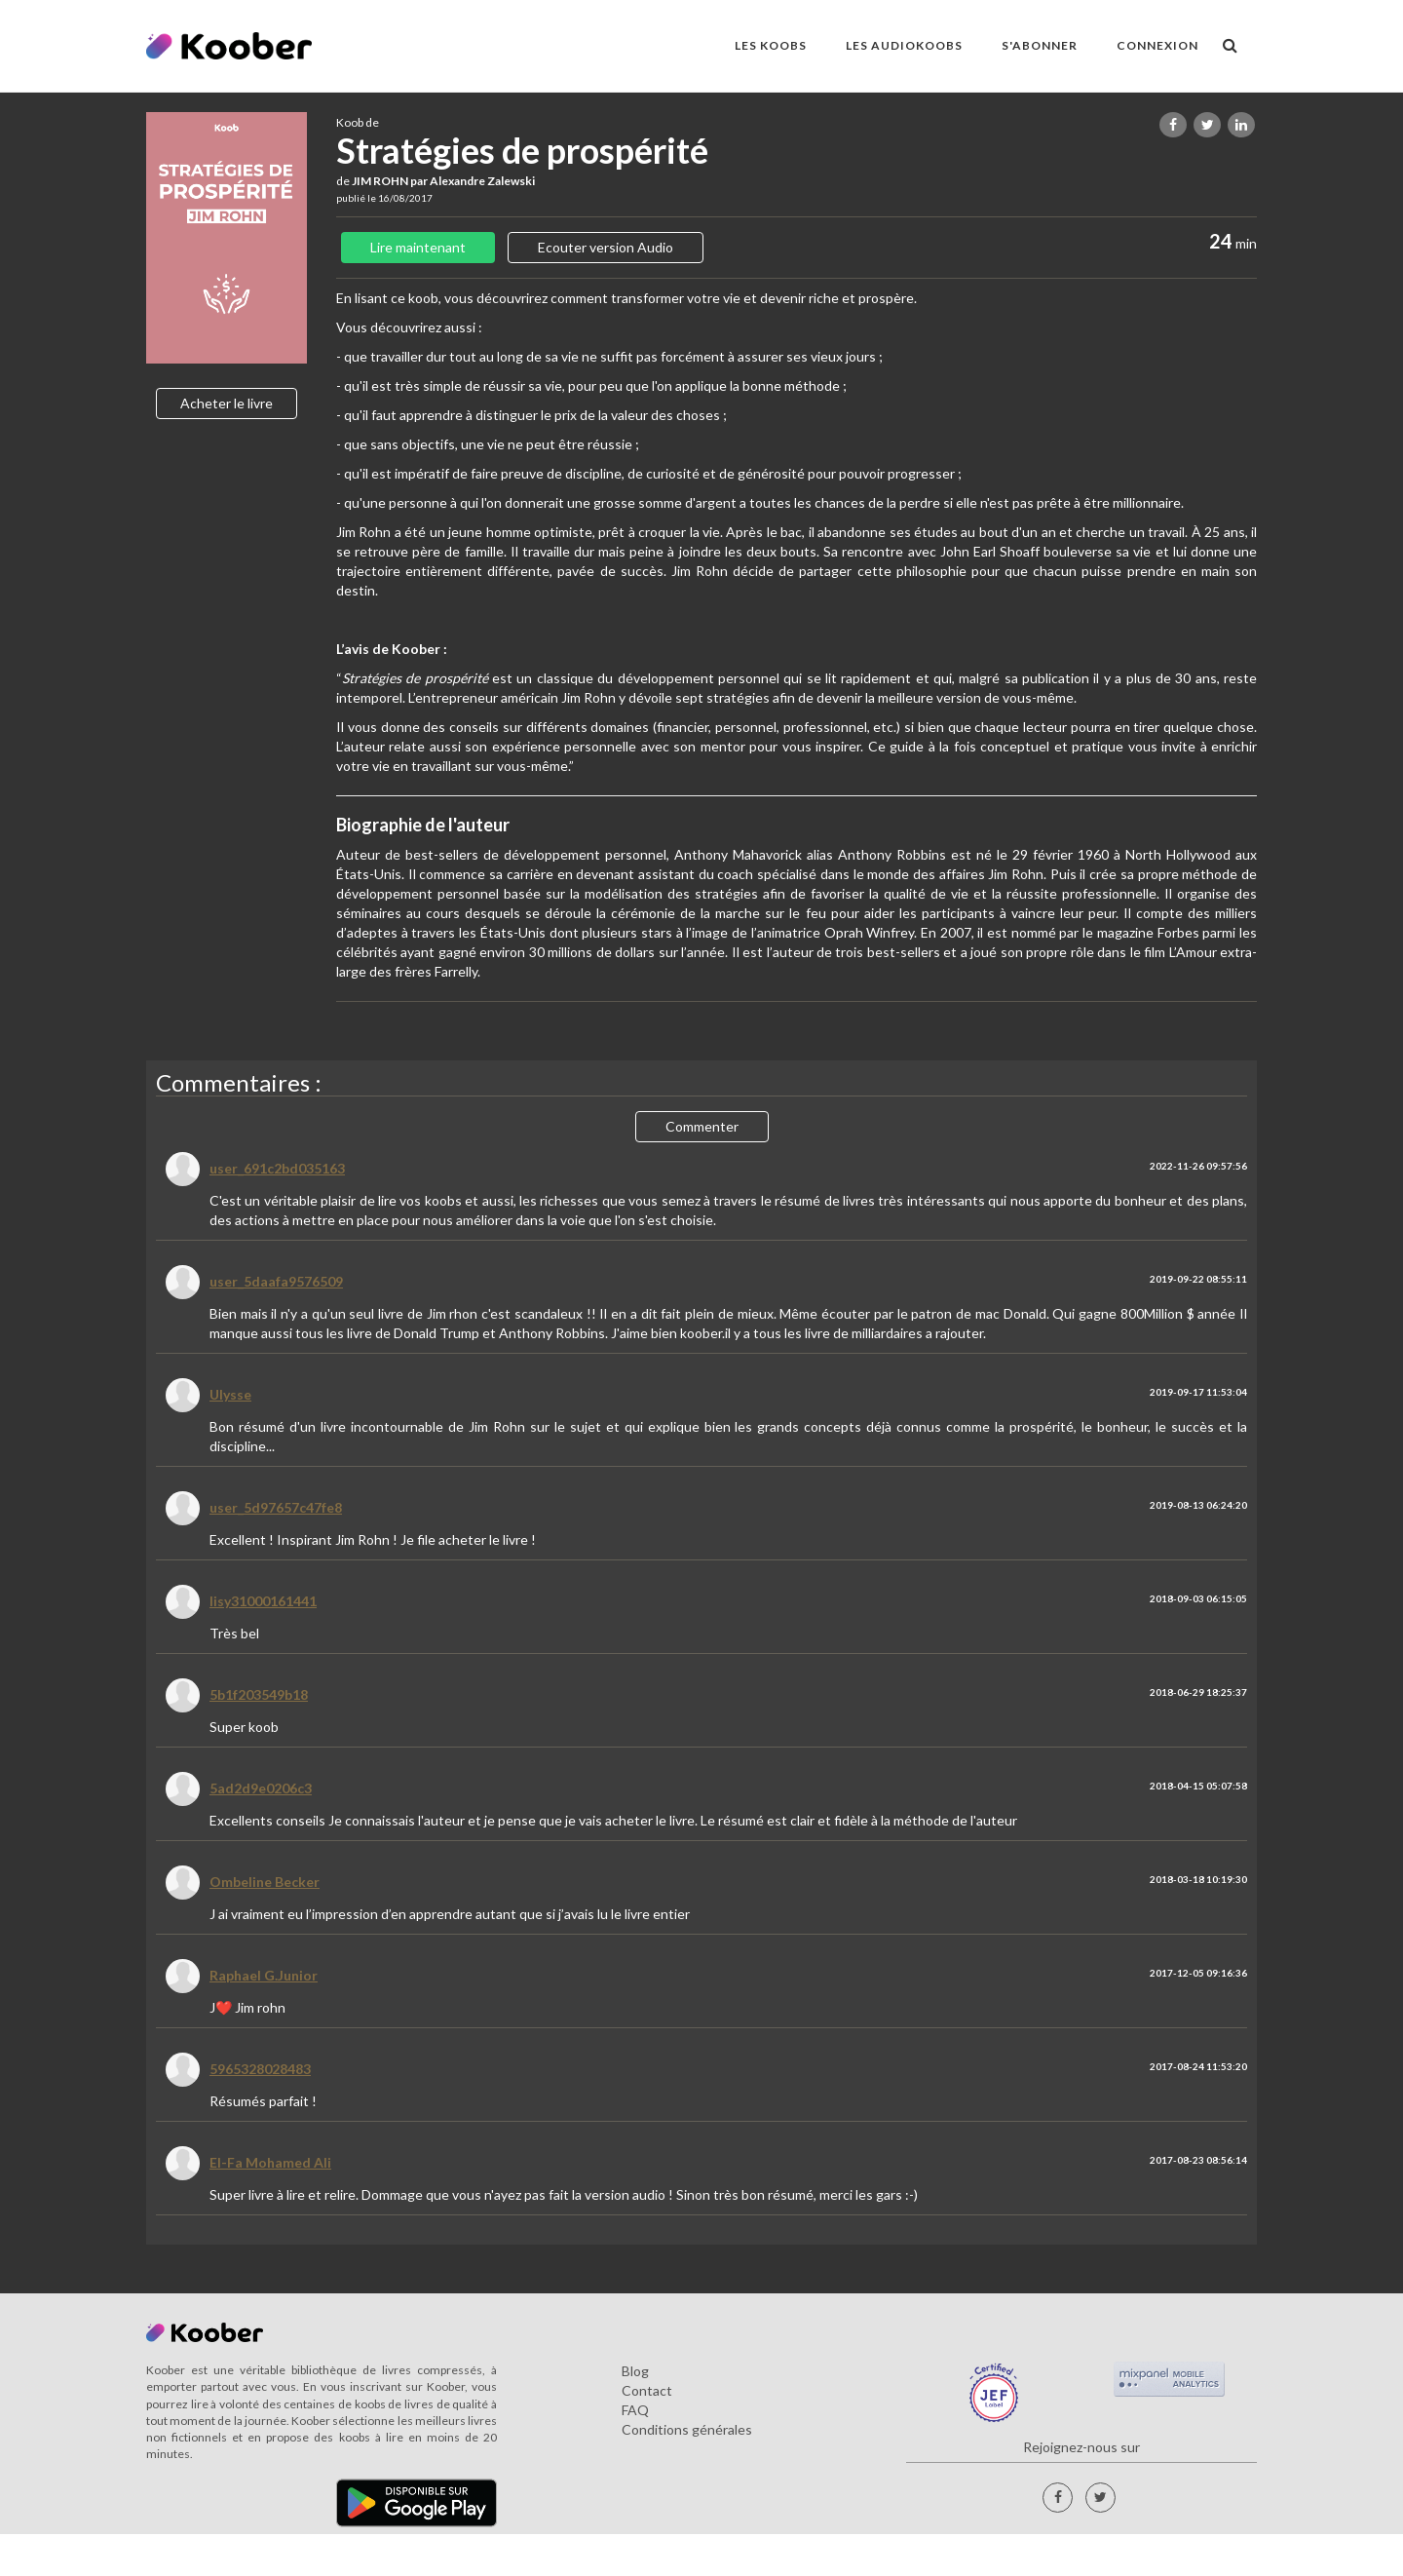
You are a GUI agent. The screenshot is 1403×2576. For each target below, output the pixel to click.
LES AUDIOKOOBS (904, 45)
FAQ (635, 2410)
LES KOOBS (771, 45)
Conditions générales (687, 2429)
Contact (647, 2390)
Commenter (702, 1126)
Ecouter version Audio (605, 247)
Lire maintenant (418, 247)
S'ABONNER (1040, 45)
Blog (635, 2371)
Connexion (1157, 45)
